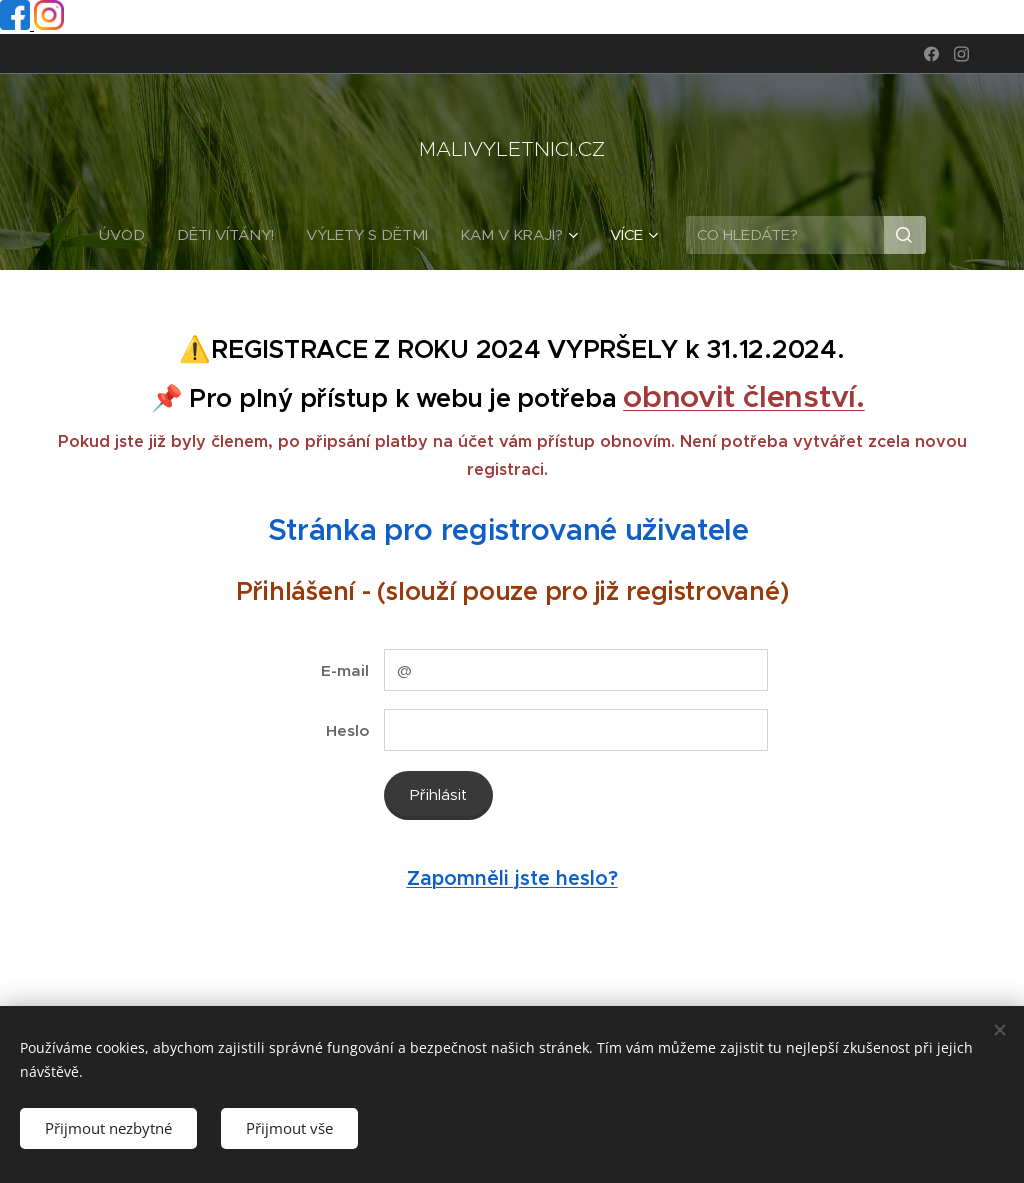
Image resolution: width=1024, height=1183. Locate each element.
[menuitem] (130, 235)
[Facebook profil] (17, 24)
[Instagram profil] (49, 24)
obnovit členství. (744, 396)
